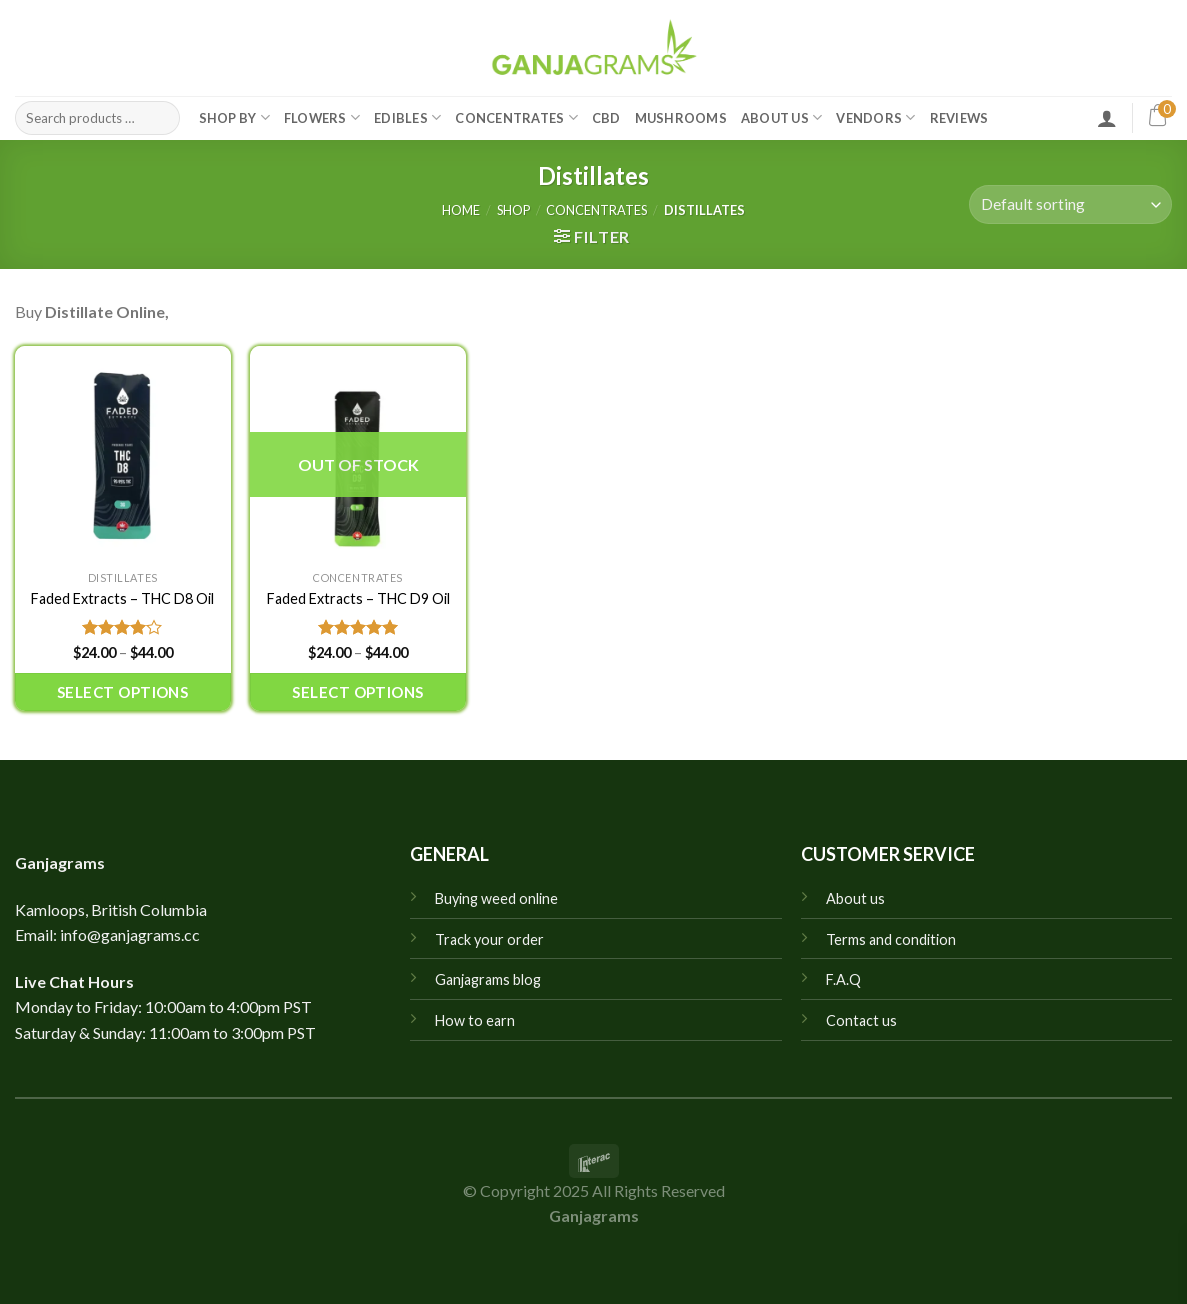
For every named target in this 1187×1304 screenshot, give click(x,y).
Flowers (322, 117)
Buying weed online (496, 898)
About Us (782, 117)
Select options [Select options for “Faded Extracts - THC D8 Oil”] (122, 692)
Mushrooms (681, 118)
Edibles (407, 117)
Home (461, 210)
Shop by (234, 117)
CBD (606, 118)
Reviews (959, 118)
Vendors (875, 117)
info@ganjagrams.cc (130, 934)
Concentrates (516, 117)
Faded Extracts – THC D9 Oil (358, 598)
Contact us (861, 1020)
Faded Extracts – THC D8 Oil (122, 598)
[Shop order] (1070, 204)
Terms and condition (891, 939)
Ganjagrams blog (488, 979)
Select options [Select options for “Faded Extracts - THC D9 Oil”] (357, 692)
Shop (513, 210)
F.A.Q (843, 979)
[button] (592, 236)
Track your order (489, 939)
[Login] (1107, 118)
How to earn (475, 1020)
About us (855, 898)
